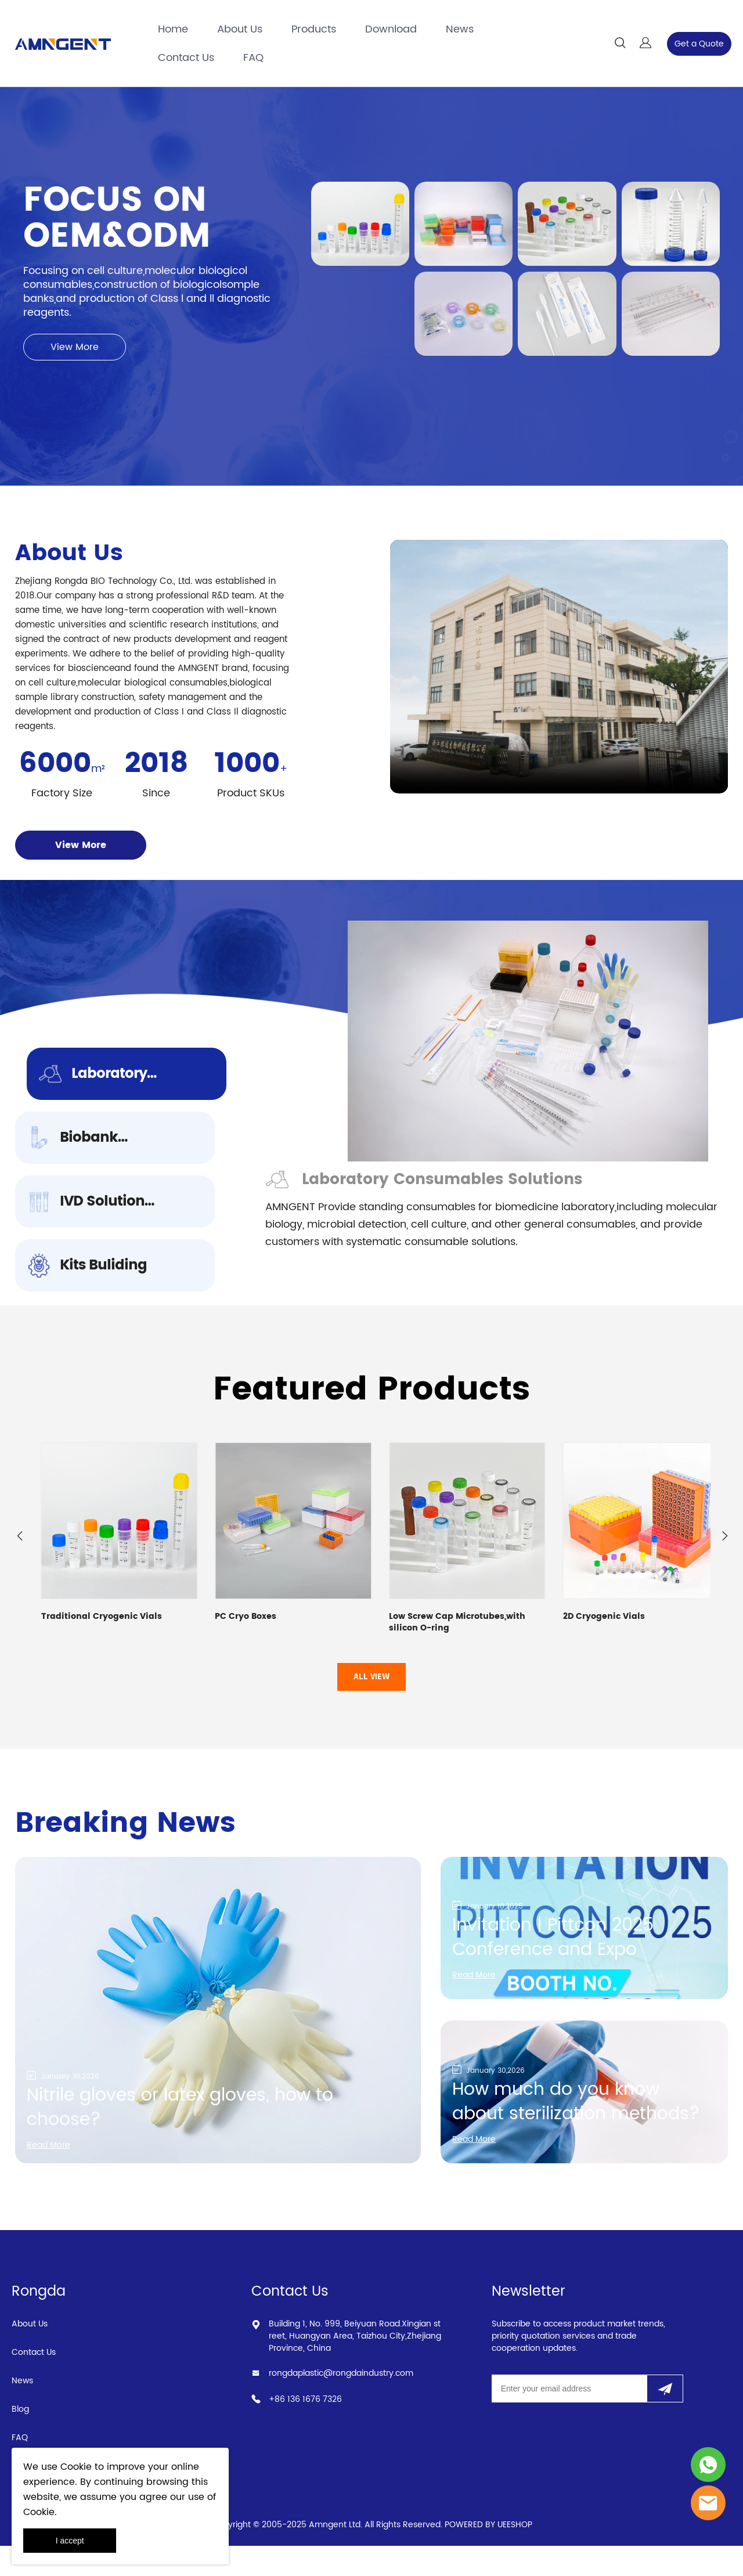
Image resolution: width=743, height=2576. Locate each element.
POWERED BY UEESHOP (488, 2554)
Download (391, 29)
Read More (52, 2174)
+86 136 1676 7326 (305, 2429)
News (460, 29)
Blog (20, 2439)
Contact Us (186, 57)
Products (313, 29)
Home (173, 29)
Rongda (39, 2321)
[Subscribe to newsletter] (665, 2419)
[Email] (569, 2419)
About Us (239, 29)
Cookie (76, 2466)
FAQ (253, 57)
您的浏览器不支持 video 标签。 (559, 681)
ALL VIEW (371, 1707)
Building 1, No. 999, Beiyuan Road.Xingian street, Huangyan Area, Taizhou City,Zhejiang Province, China (355, 2366)
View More (75, 362)
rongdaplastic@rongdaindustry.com (341, 2403)
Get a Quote (699, 43)
